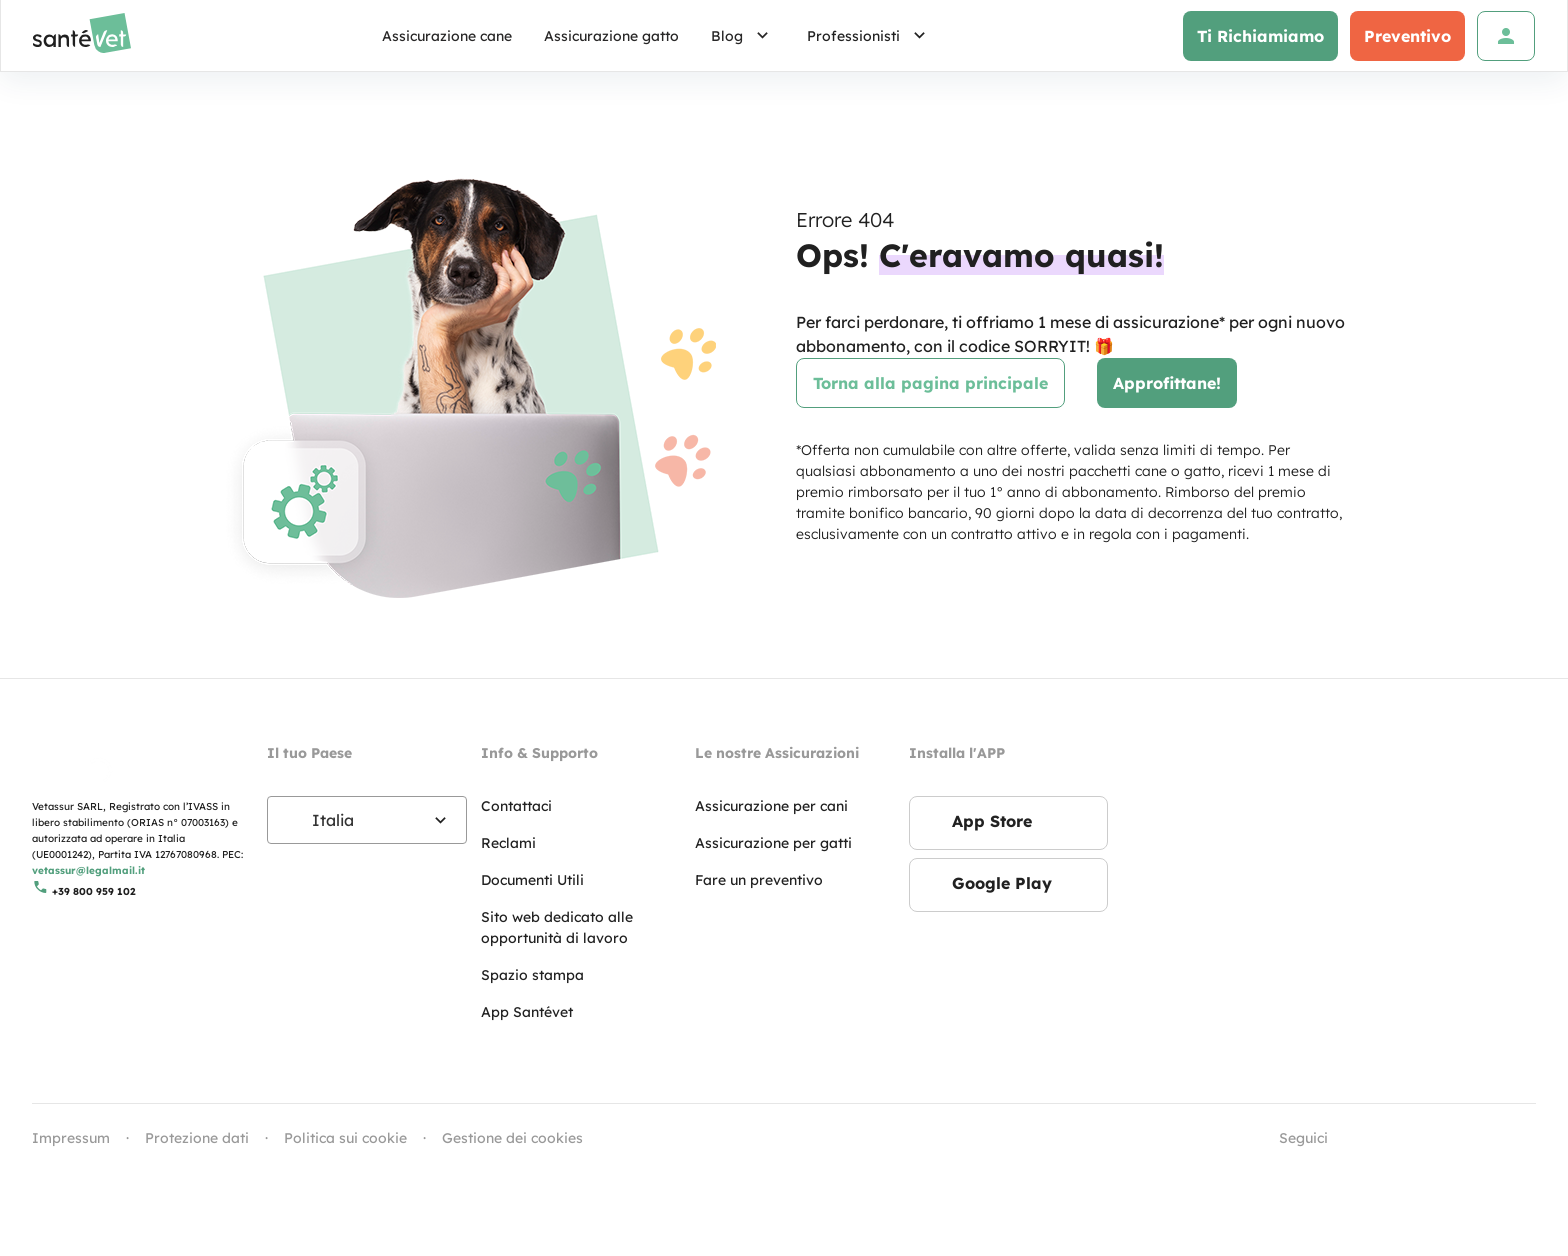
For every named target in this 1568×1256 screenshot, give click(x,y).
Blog (743, 36)
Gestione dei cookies (512, 1138)
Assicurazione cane (447, 36)
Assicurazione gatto (611, 36)
